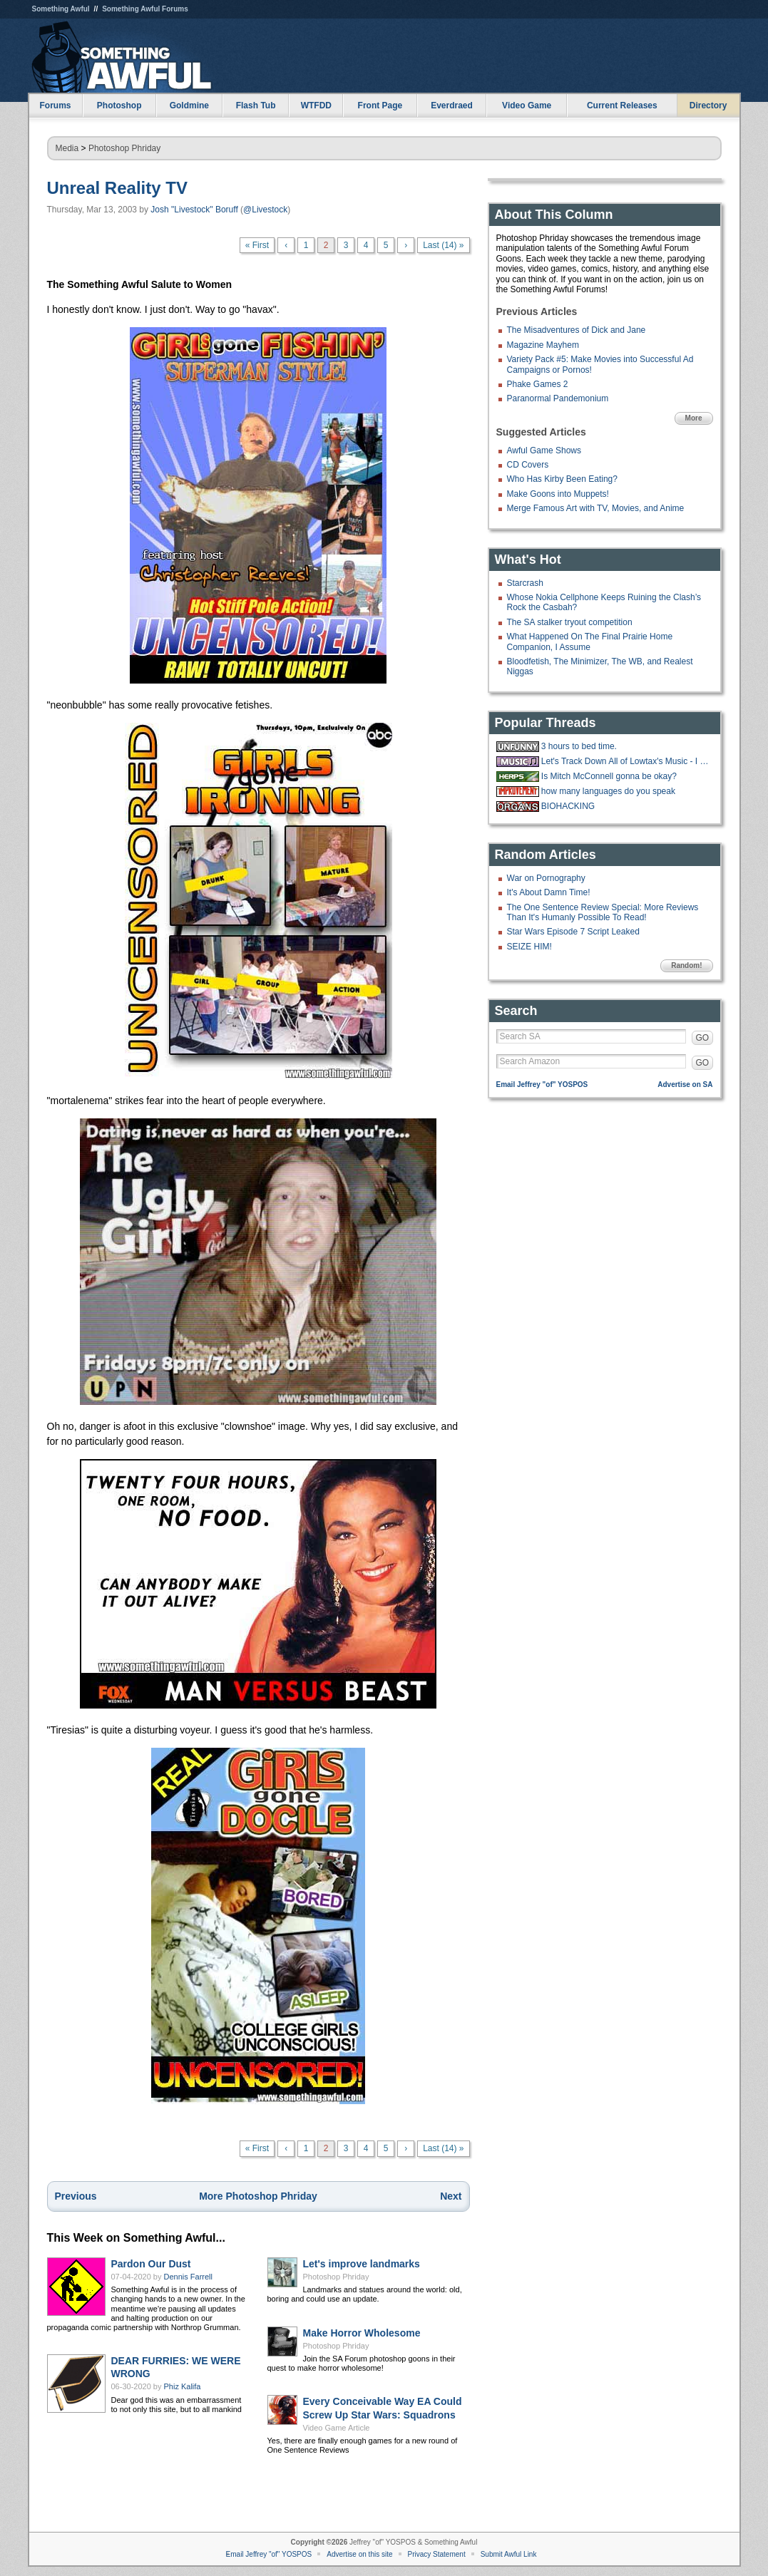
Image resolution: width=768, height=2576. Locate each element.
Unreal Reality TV (117, 187)
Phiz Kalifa (182, 2386)
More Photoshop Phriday (258, 2196)
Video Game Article (336, 2427)
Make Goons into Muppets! (558, 494)
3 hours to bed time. (579, 746)
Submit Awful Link (509, 2554)
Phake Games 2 (537, 384)
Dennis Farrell (188, 2276)
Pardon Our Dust (151, 2264)
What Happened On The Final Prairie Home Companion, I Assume (590, 641)
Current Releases (622, 105)
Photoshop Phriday (124, 148)
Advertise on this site (359, 2554)
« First (257, 245)
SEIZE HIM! (529, 947)
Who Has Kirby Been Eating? (562, 479)
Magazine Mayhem (543, 345)
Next (450, 2196)
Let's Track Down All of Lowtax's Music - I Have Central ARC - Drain (625, 761)
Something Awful (61, 9)
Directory (708, 105)
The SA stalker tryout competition (570, 622)
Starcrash (525, 583)
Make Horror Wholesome (362, 2333)
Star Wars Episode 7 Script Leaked (573, 932)
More (693, 418)
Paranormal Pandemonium (558, 398)
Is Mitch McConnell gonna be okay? (609, 776)
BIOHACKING (568, 806)
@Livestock (265, 210)
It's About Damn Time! (548, 892)
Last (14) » (443, 245)
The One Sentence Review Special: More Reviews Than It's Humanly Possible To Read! (603, 912)
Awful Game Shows (544, 450)
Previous (76, 2196)
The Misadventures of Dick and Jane (576, 330)
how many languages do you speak (608, 791)
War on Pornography (546, 878)
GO (703, 1038)
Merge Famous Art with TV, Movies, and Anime (596, 508)
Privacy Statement (437, 2554)
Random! (686, 965)
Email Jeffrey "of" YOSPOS (542, 1084)
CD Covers (528, 465)
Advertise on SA (684, 1084)
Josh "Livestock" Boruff (193, 210)
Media (67, 148)
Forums (55, 105)
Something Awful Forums (145, 9)
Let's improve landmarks (361, 2264)
